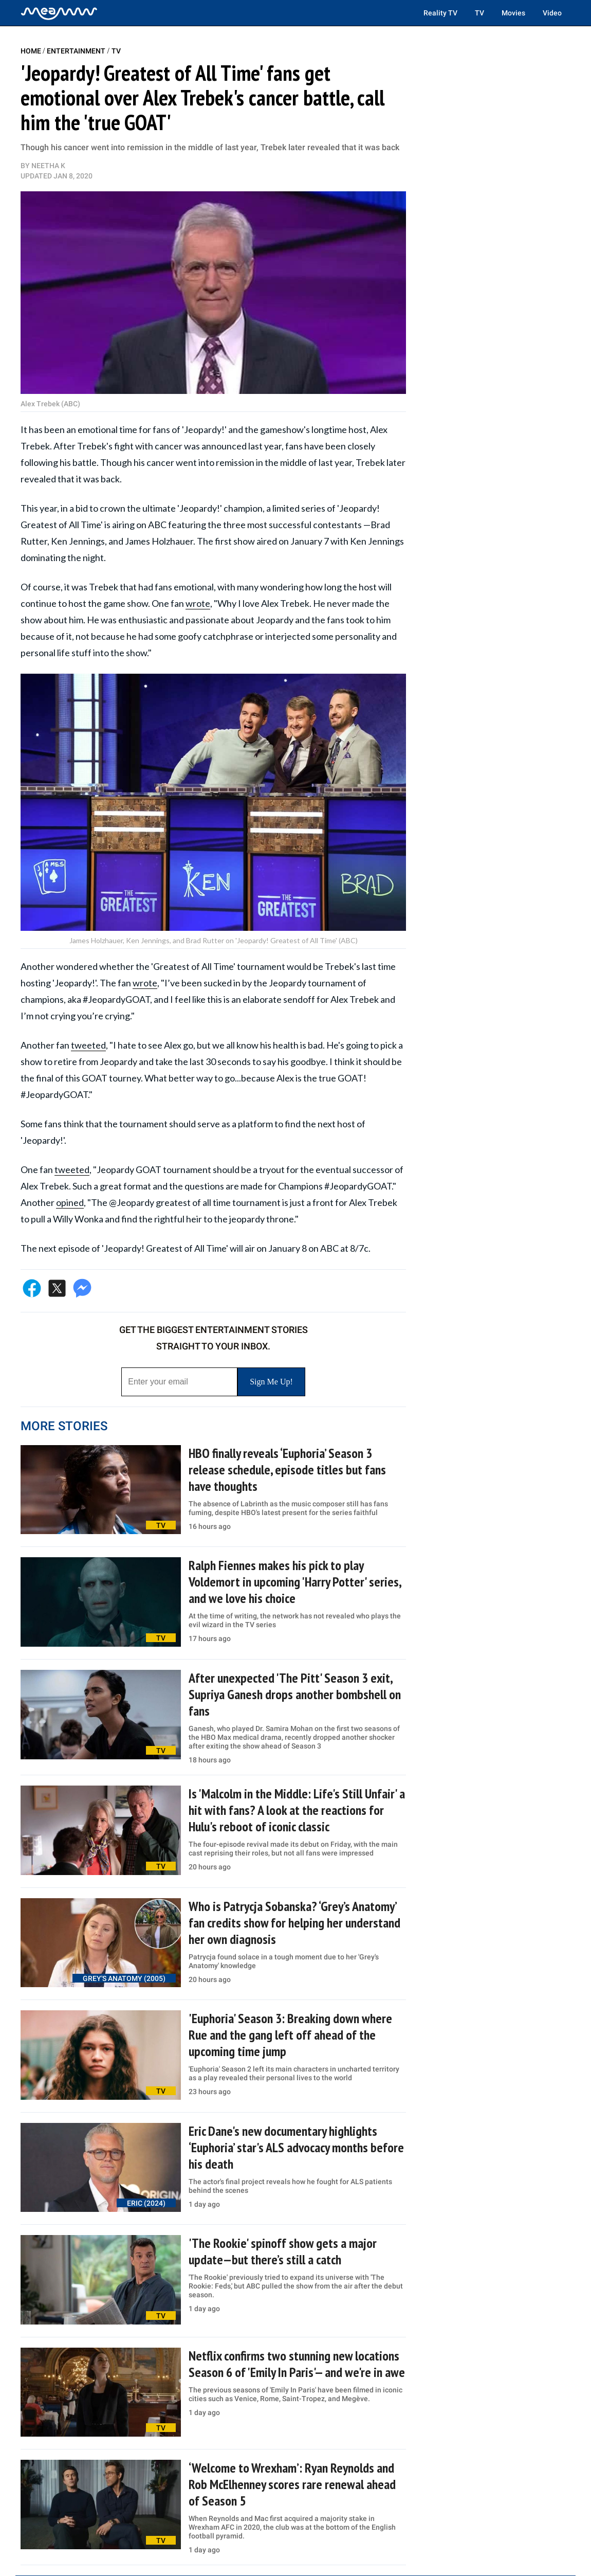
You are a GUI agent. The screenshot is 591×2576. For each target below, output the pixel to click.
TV (479, 13)
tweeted (88, 1045)
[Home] (59, 13)
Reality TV (440, 13)
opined (70, 1202)
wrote (198, 603)
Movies (513, 13)
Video (552, 13)
